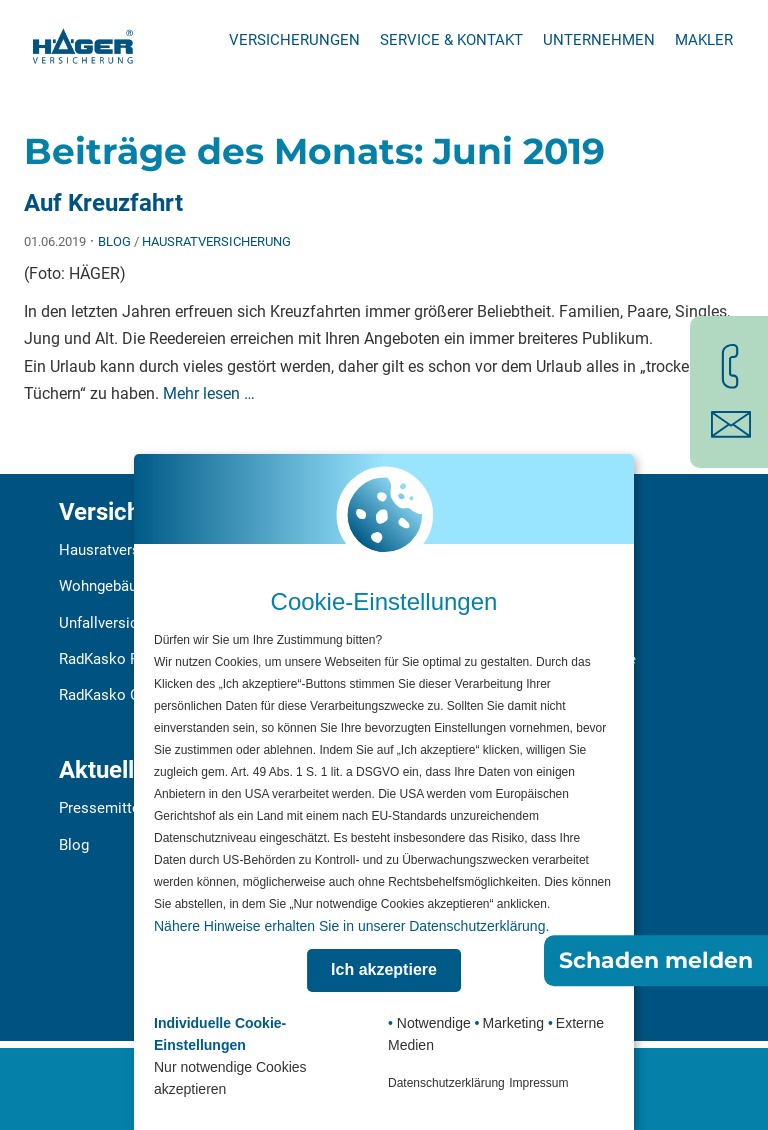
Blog (114, 241)
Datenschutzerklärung (446, 1083)
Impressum (538, 1083)
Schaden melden (656, 960)
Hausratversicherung (216, 241)
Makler (704, 40)
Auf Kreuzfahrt (103, 203)
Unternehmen (599, 40)
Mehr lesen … (209, 393)
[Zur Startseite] (83, 40)
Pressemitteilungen (123, 808)
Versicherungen (294, 40)
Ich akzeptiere (384, 969)
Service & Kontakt (451, 40)
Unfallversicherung (121, 623)
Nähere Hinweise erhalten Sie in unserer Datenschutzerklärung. (351, 926)
